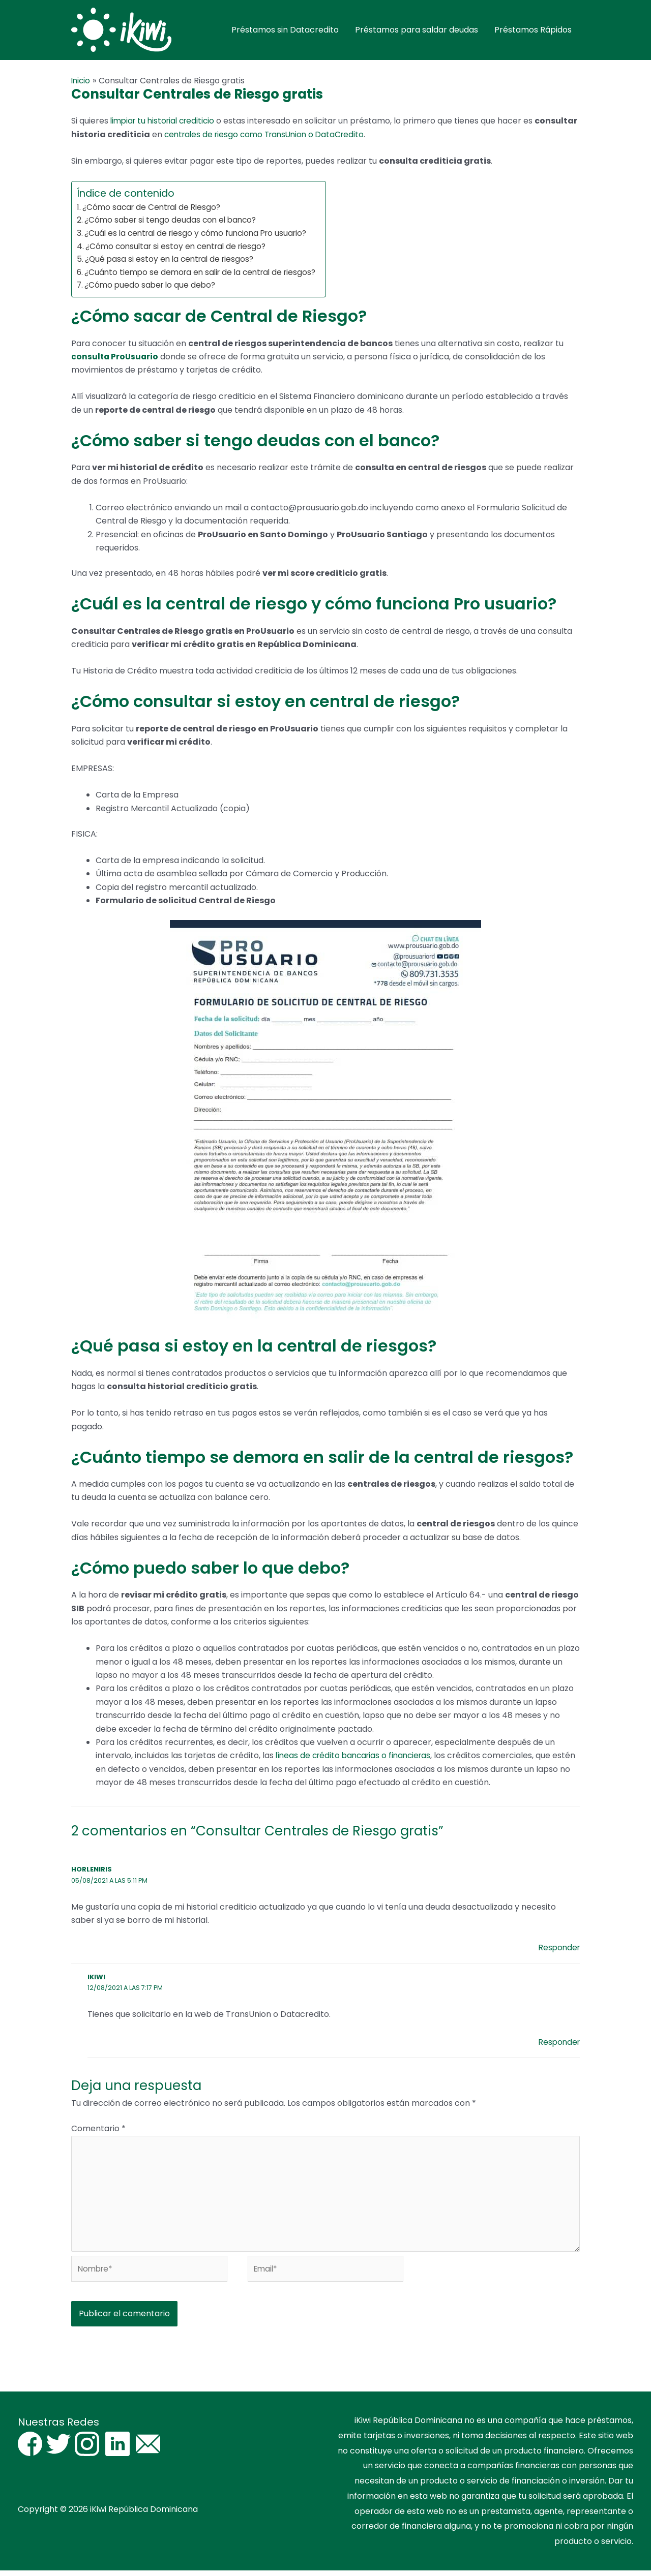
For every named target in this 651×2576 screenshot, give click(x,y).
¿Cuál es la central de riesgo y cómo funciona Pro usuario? (200, 233)
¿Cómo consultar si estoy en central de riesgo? (179, 247)
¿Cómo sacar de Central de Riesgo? (154, 207)
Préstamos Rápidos (533, 30)
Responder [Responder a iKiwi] (558, 2042)
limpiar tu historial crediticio (165, 122)
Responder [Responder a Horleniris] (558, 1948)
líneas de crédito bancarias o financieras (357, 1756)
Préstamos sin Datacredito (285, 30)
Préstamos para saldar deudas (416, 30)
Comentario (98, 2129)
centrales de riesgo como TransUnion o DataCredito (313, 135)
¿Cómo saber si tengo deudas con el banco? (173, 220)
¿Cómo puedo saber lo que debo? (152, 285)
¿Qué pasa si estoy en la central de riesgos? (172, 259)
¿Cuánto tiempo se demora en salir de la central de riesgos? (205, 273)
